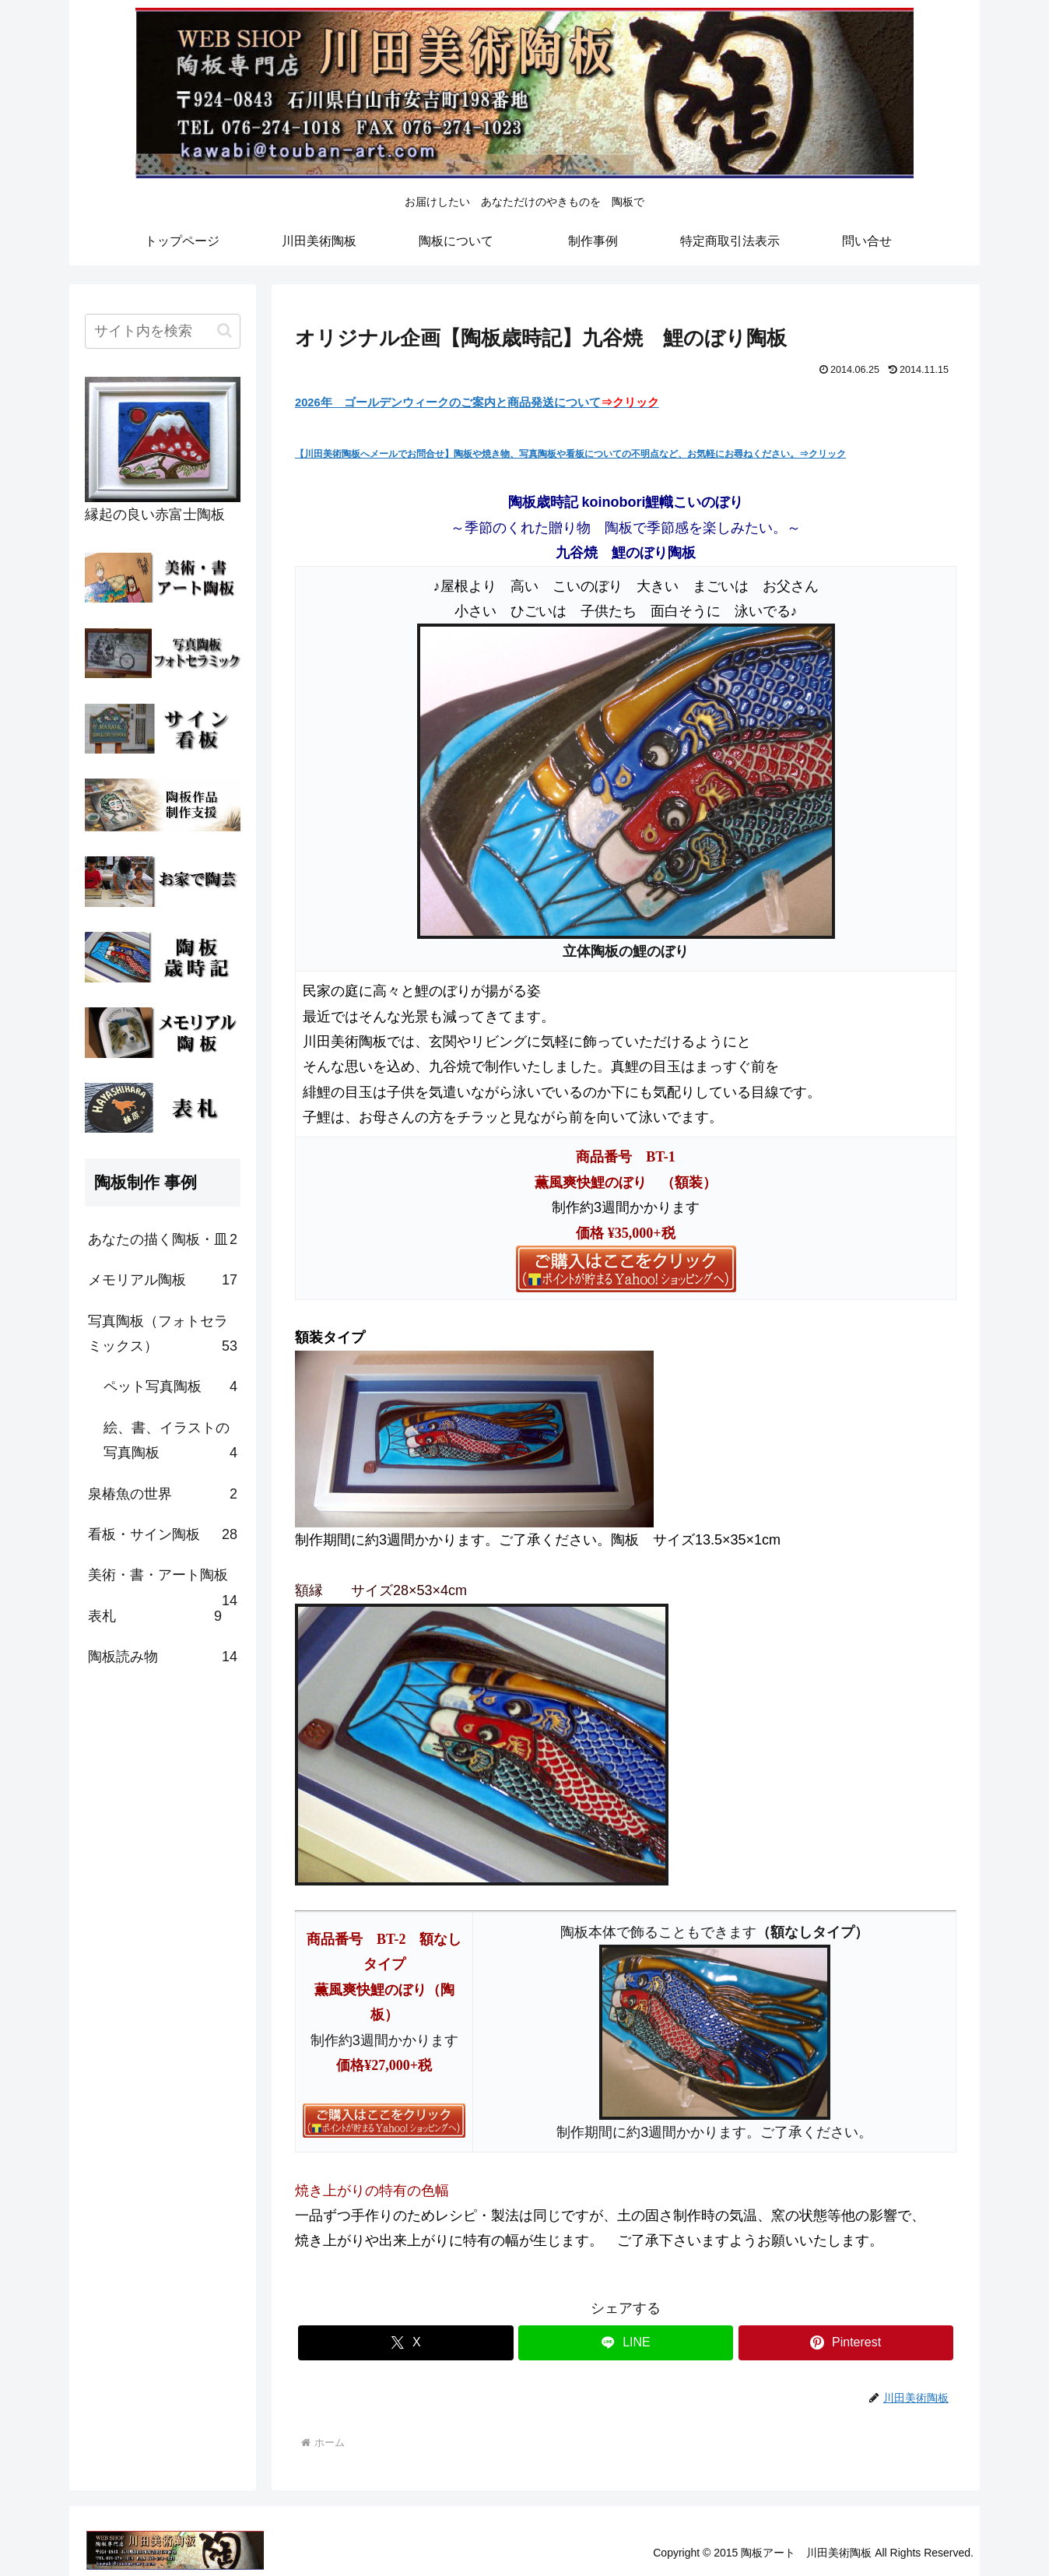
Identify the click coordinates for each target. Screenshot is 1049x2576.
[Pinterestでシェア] (846, 2342)
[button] (224, 330)
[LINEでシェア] (625, 2342)
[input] (162, 331)
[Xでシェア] (405, 2342)
